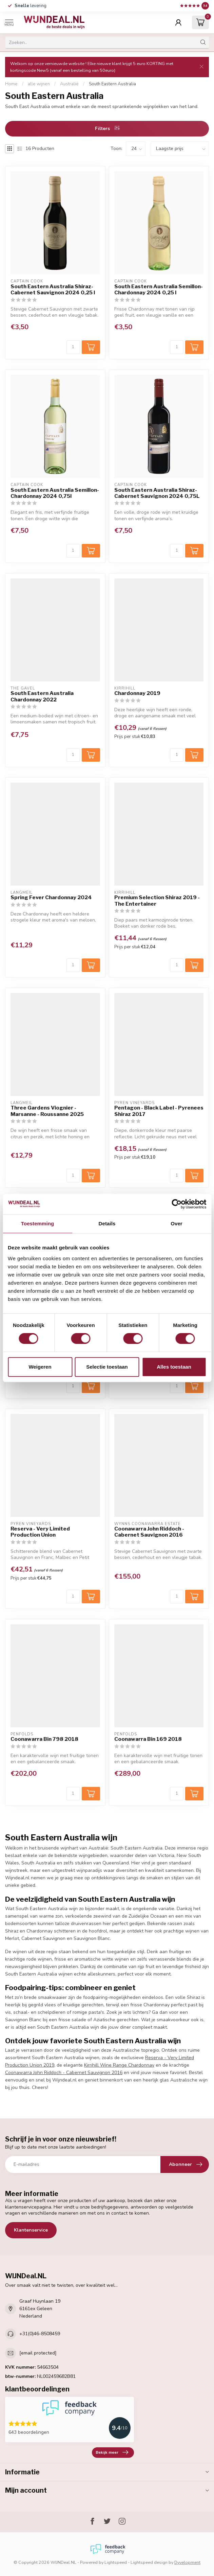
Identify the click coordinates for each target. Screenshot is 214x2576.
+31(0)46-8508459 (39, 2333)
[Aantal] (73, 347)
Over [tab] (176, 1223)
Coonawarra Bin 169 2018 (148, 1739)
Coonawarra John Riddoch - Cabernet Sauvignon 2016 (149, 1532)
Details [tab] (107, 1223)
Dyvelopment (187, 2562)
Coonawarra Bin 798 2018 (44, 1739)
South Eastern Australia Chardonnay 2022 (42, 696)
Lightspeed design (149, 2562)
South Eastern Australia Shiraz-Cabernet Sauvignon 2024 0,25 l (53, 289)
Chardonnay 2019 (137, 693)
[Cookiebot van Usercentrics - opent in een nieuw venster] (176, 1204)
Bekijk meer (112, 2452)
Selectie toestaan (107, 1367)
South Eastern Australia (112, 84)
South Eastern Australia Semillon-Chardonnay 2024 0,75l (55, 493)
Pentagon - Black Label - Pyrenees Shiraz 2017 (158, 1111)
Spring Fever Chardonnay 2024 (51, 897)
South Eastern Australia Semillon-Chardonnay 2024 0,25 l (158, 289)
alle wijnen (39, 84)
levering (30, 6)
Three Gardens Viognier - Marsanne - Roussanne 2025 (47, 1111)
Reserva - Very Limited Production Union (40, 1532)
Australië (69, 84)
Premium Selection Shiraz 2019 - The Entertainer (157, 900)
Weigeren (39, 1367)
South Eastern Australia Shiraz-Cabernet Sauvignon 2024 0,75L (157, 493)
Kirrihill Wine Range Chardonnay (119, 2065)
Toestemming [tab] (37, 1223)
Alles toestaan (174, 1367)
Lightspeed (115, 2562)
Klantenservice (31, 2230)
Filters (107, 128)
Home (11, 84)
